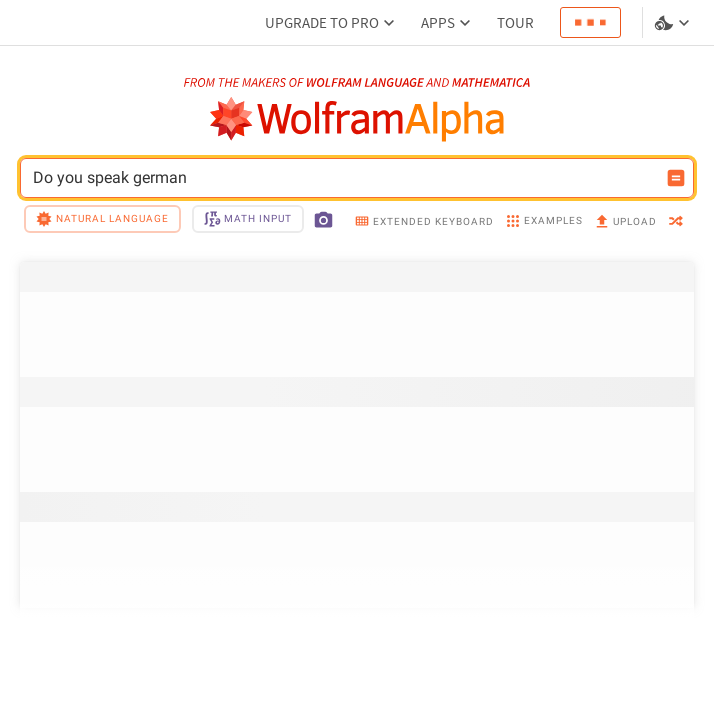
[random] (676, 222)
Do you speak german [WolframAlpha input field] (344, 178)
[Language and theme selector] (674, 23)
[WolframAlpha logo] (357, 119)
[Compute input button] (676, 178)
